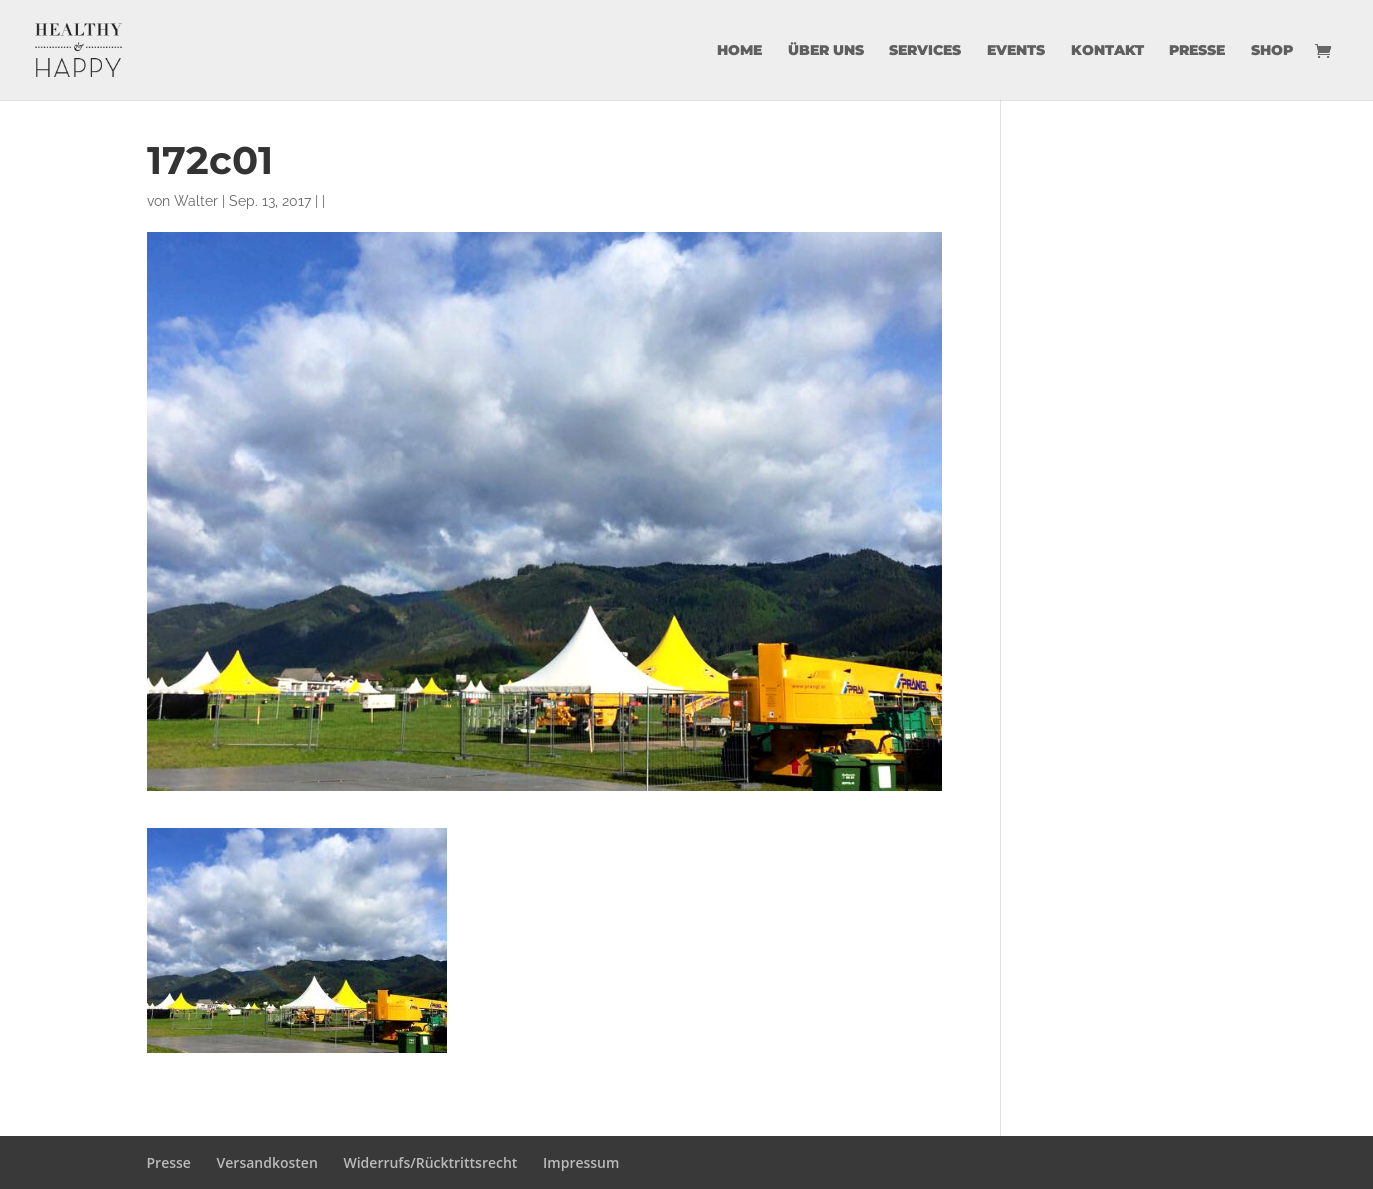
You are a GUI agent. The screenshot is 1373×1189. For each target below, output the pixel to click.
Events (1016, 51)
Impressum (581, 1162)
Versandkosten (267, 1162)
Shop (1272, 51)
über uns (826, 51)
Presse (1197, 51)
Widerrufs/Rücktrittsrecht (430, 1162)
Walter (196, 201)
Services (925, 51)
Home (739, 51)
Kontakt (1107, 51)
